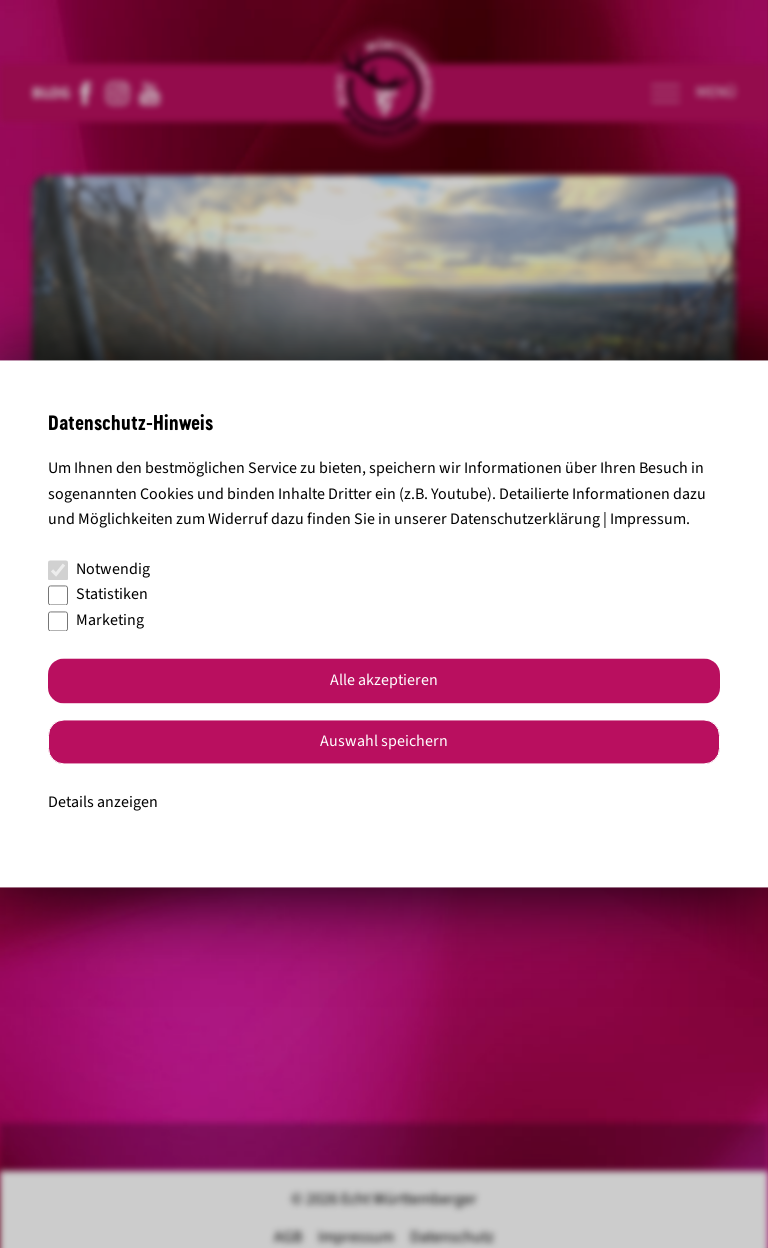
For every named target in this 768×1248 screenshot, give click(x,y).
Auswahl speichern (384, 742)
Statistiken (98, 595)
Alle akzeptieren (384, 681)
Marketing (96, 620)
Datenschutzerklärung (525, 520)
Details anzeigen (103, 802)
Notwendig (99, 569)
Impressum (648, 520)
